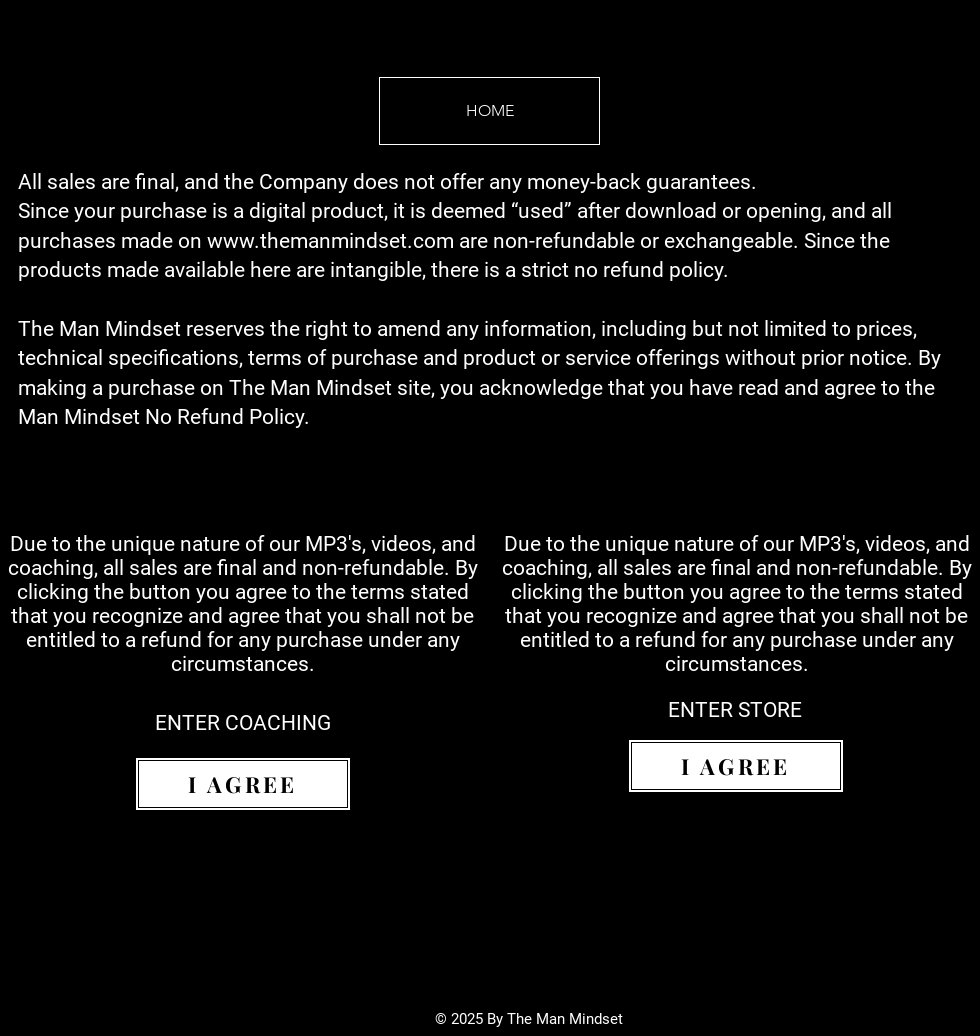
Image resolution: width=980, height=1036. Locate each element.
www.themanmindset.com (330, 241)
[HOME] (489, 111)
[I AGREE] (243, 784)
